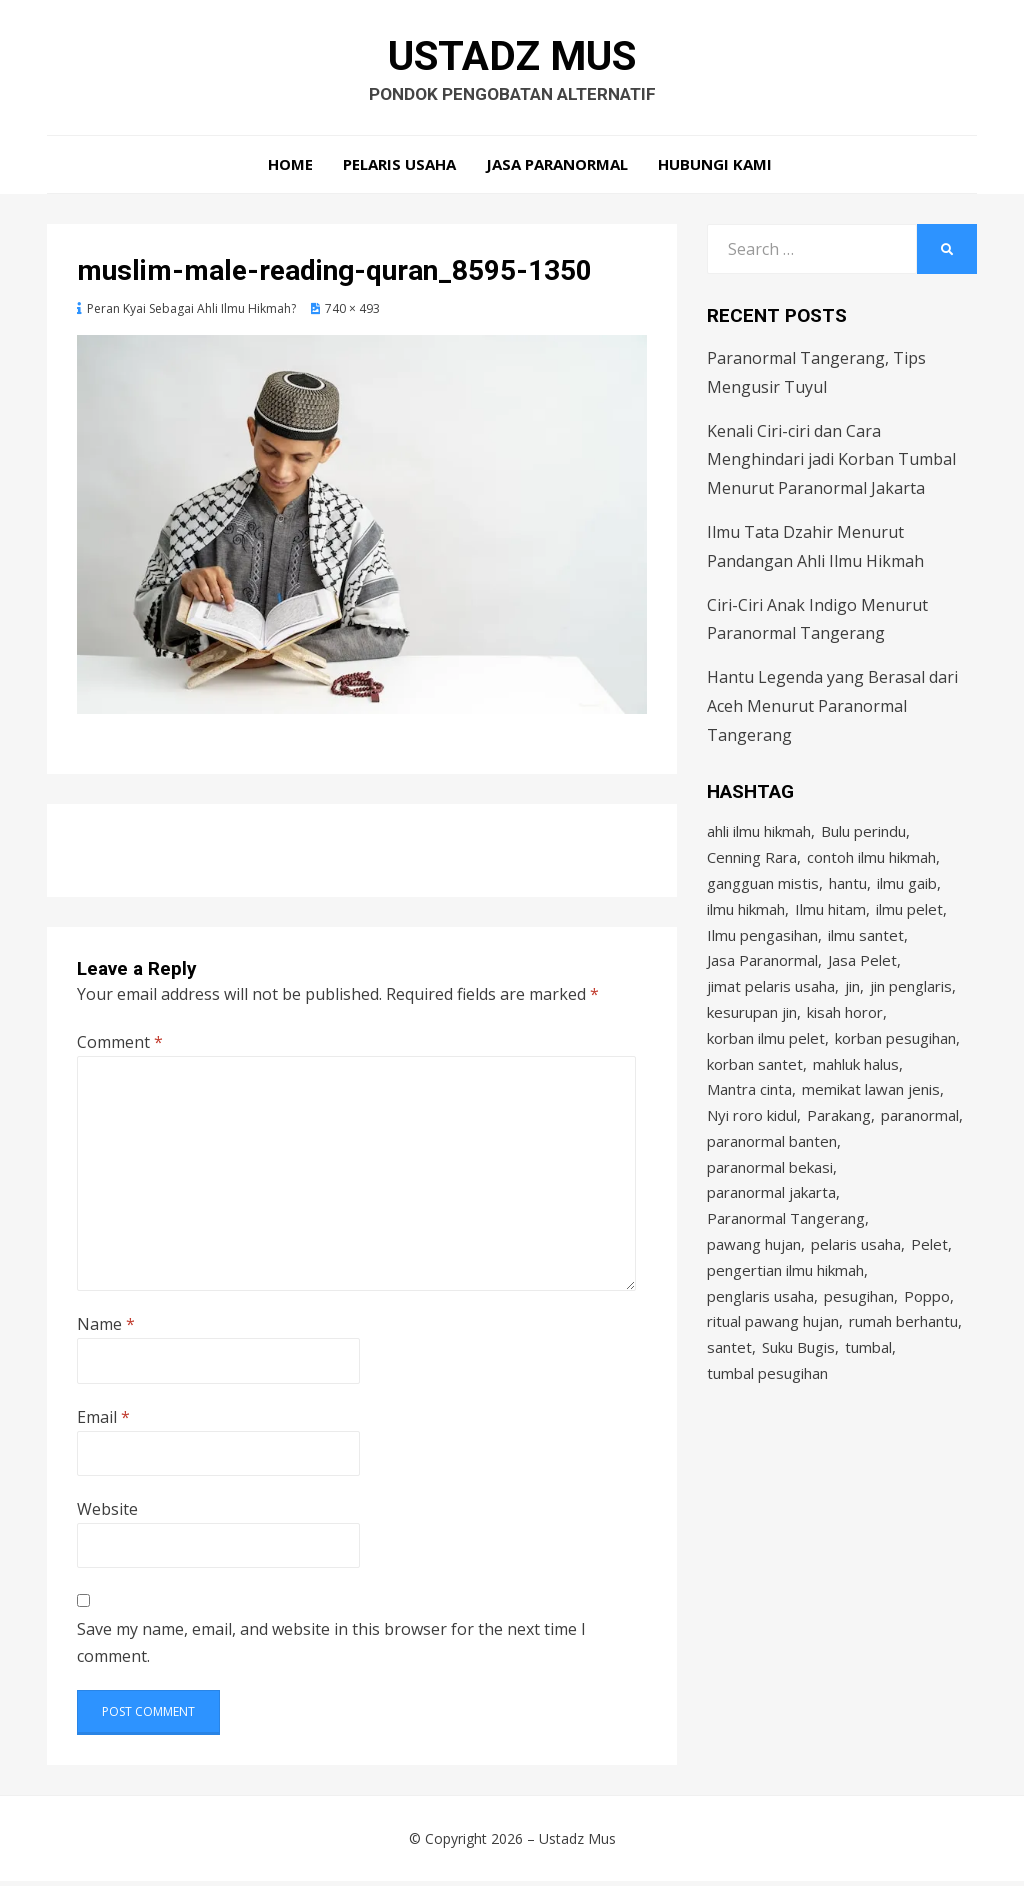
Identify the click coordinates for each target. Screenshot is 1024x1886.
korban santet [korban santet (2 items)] (755, 1081)
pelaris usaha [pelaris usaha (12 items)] (856, 1270)
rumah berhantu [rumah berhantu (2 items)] (903, 1351)
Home (290, 170)
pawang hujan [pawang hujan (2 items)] (754, 1270)
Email (103, 1422)
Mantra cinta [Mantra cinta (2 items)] (749, 1108)
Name (106, 1329)
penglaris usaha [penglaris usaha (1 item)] (760, 1324)
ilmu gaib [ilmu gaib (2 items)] (907, 892)
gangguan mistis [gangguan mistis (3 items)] (763, 892)
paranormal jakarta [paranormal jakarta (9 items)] (771, 1216)
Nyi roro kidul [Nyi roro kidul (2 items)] (752, 1135)
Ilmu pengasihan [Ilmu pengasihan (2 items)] (762, 946)
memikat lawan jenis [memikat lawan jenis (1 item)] (871, 1108)
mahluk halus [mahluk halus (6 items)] (856, 1081)
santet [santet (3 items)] (729, 1378)
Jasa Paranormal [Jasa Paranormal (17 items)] (762, 973)
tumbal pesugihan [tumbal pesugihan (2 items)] (767, 1405)
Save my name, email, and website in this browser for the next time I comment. (331, 1647)
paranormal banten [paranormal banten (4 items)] (772, 1162)
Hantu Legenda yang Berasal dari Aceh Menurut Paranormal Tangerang (832, 711)
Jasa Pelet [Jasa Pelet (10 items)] (862, 973)
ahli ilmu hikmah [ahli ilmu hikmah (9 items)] (759, 838)
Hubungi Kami (715, 170)
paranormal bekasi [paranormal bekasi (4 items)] (770, 1189)
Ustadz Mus (512, 58)
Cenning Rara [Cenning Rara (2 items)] (752, 865)
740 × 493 (352, 313)
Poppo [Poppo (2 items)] (927, 1324)
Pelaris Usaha (399, 170)
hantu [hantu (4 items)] (848, 892)
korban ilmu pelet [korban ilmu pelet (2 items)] (766, 1054)
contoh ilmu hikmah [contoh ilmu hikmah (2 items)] (871, 865)
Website (107, 1514)
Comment (120, 1047)
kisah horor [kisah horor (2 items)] (845, 1027)
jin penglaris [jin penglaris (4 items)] (911, 1000)
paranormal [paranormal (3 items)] (920, 1135)
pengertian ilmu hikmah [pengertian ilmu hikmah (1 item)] (785, 1297)
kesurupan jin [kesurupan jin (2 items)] (752, 1027)
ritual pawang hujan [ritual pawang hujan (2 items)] (773, 1351)
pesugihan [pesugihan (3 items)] (859, 1324)
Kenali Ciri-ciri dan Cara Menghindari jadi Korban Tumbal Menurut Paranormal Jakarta (831, 465)
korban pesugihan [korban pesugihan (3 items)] (895, 1054)
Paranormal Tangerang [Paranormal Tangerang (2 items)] (786, 1243)
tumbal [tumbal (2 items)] (868, 1378)
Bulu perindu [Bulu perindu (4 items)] (863, 838)
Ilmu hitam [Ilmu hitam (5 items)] (830, 919)
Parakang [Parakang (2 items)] (839, 1135)
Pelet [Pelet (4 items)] (929, 1270)
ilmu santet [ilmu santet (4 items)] (866, 946)
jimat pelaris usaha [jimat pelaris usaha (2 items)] (771, 1000)
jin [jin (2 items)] (852, 1000)
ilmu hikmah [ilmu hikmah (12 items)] (746, 919)
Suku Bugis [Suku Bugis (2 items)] (798, 1378)
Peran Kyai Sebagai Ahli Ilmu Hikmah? (191, 313)
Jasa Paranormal (557, 170)
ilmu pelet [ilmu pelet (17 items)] (909, 919)
